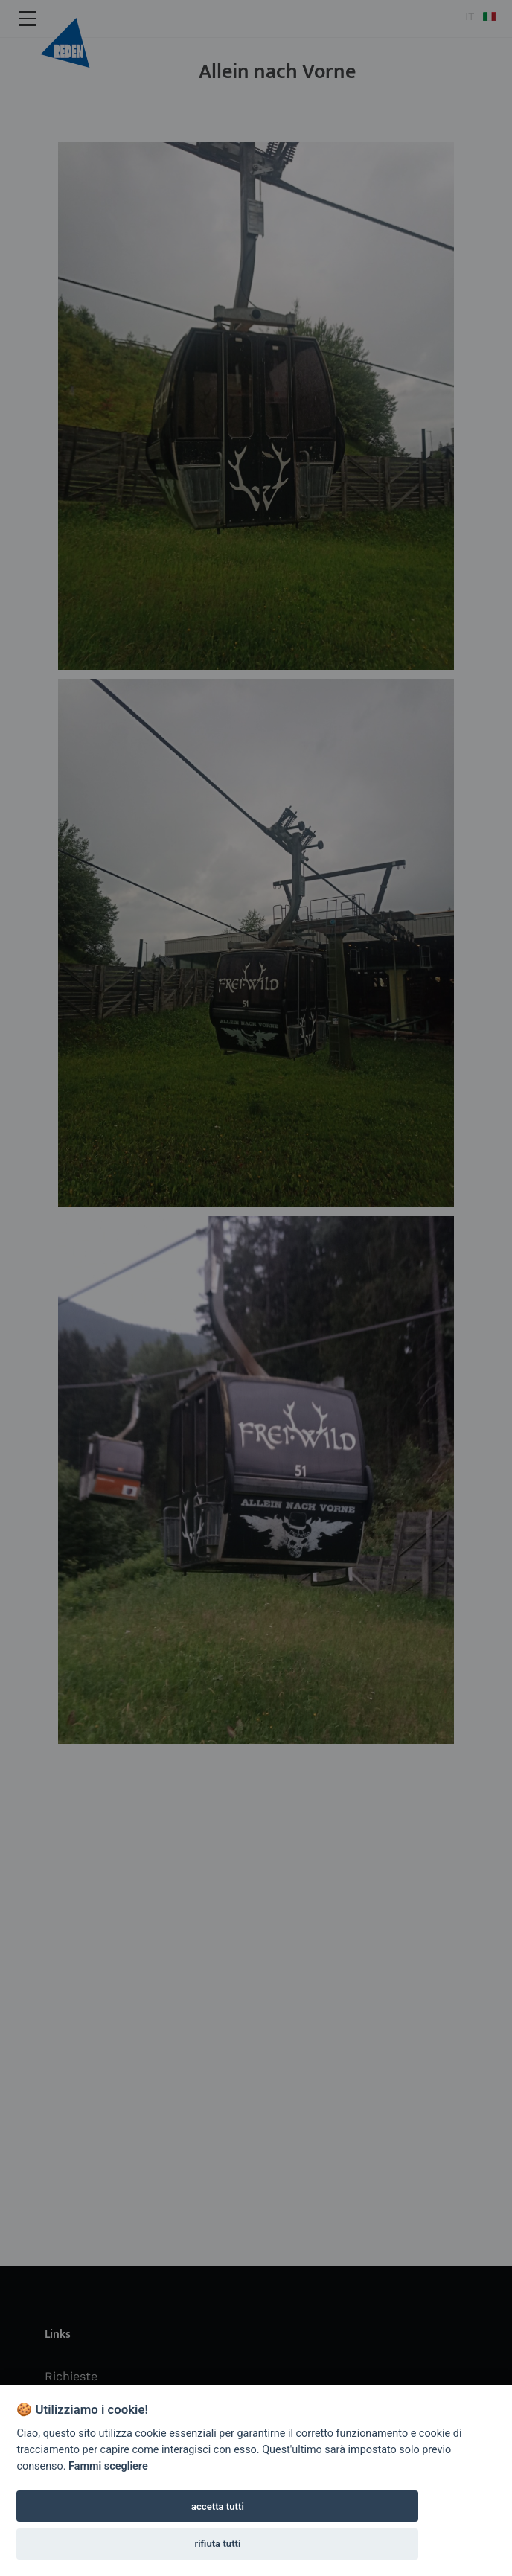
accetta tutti (217, 2506)
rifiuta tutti (217, 2543)
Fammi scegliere (108, 2466)
